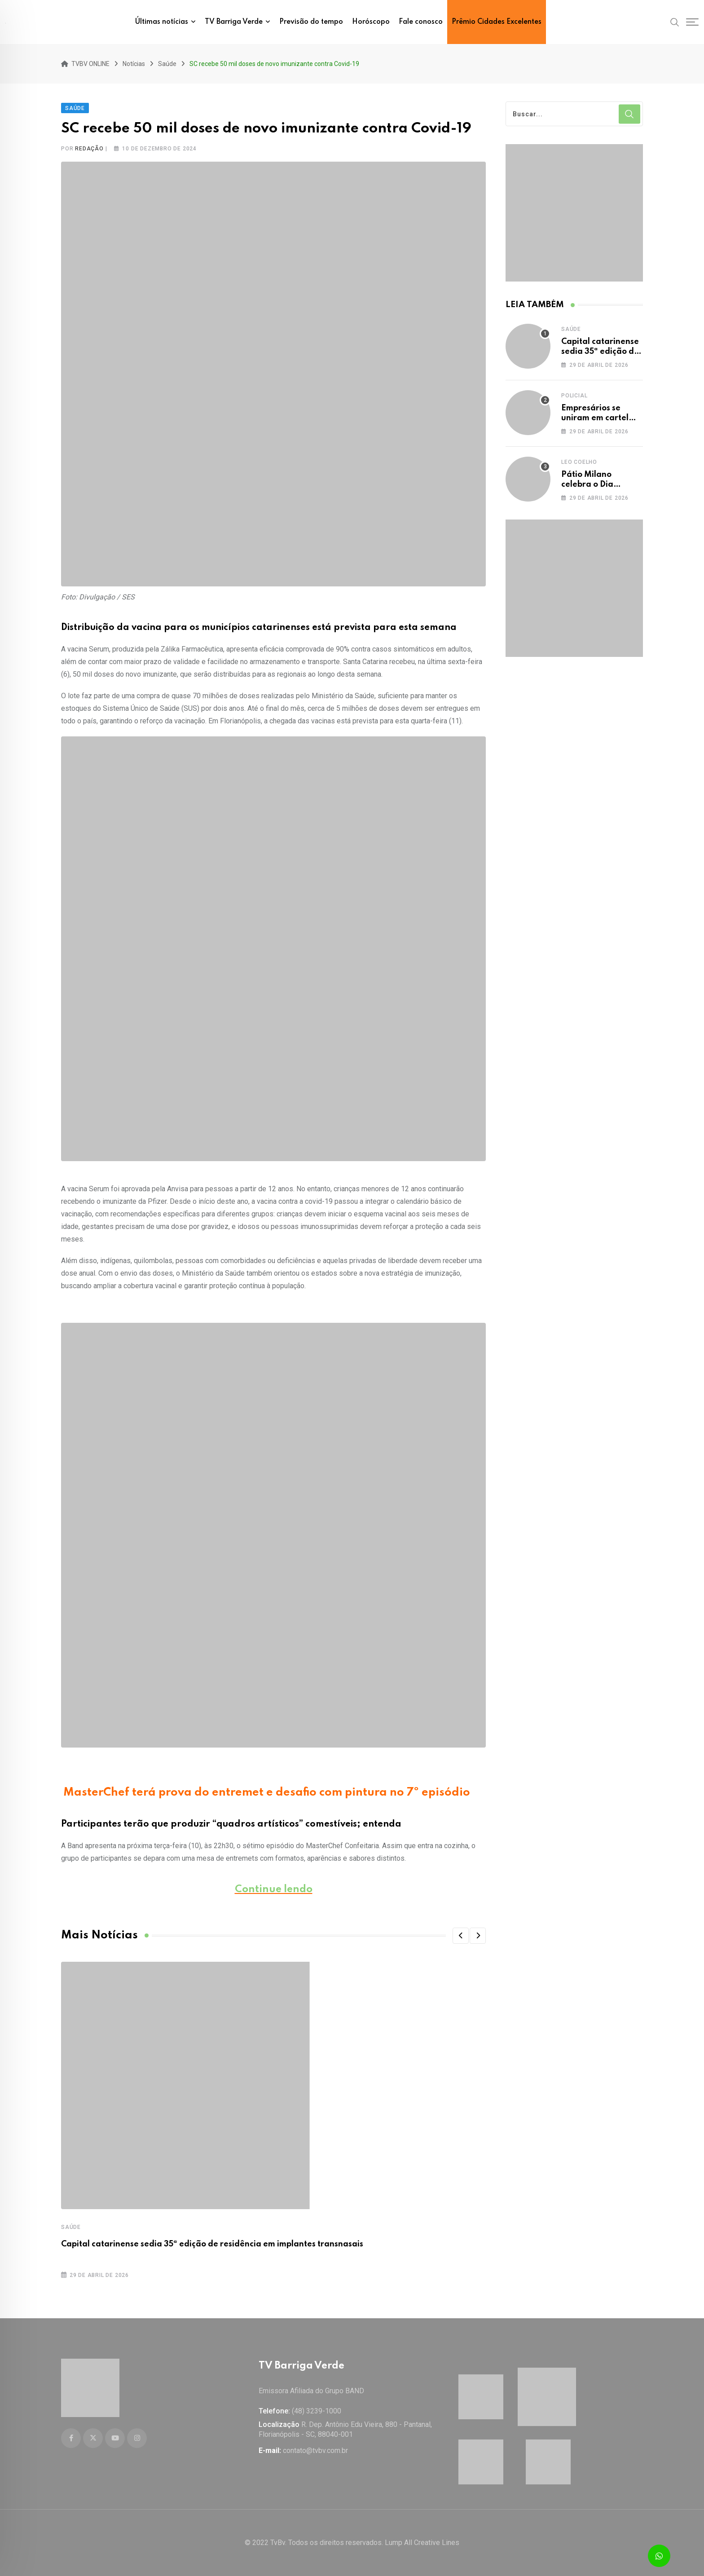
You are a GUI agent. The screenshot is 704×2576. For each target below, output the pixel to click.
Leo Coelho (579, 462)
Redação (89, 148)
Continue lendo (273, 1889)
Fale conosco (421, 22)
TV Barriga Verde (234, 22)
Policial (574, 395)
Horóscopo (371, 22)
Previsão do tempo (311, 22)
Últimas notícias (161, 22)
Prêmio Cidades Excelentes (496, 22)
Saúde (71, 2227)
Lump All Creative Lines (422, 2542)
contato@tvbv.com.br (315, 2450)
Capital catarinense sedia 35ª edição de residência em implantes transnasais (212, 2244)
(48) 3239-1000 (316, 2411)
